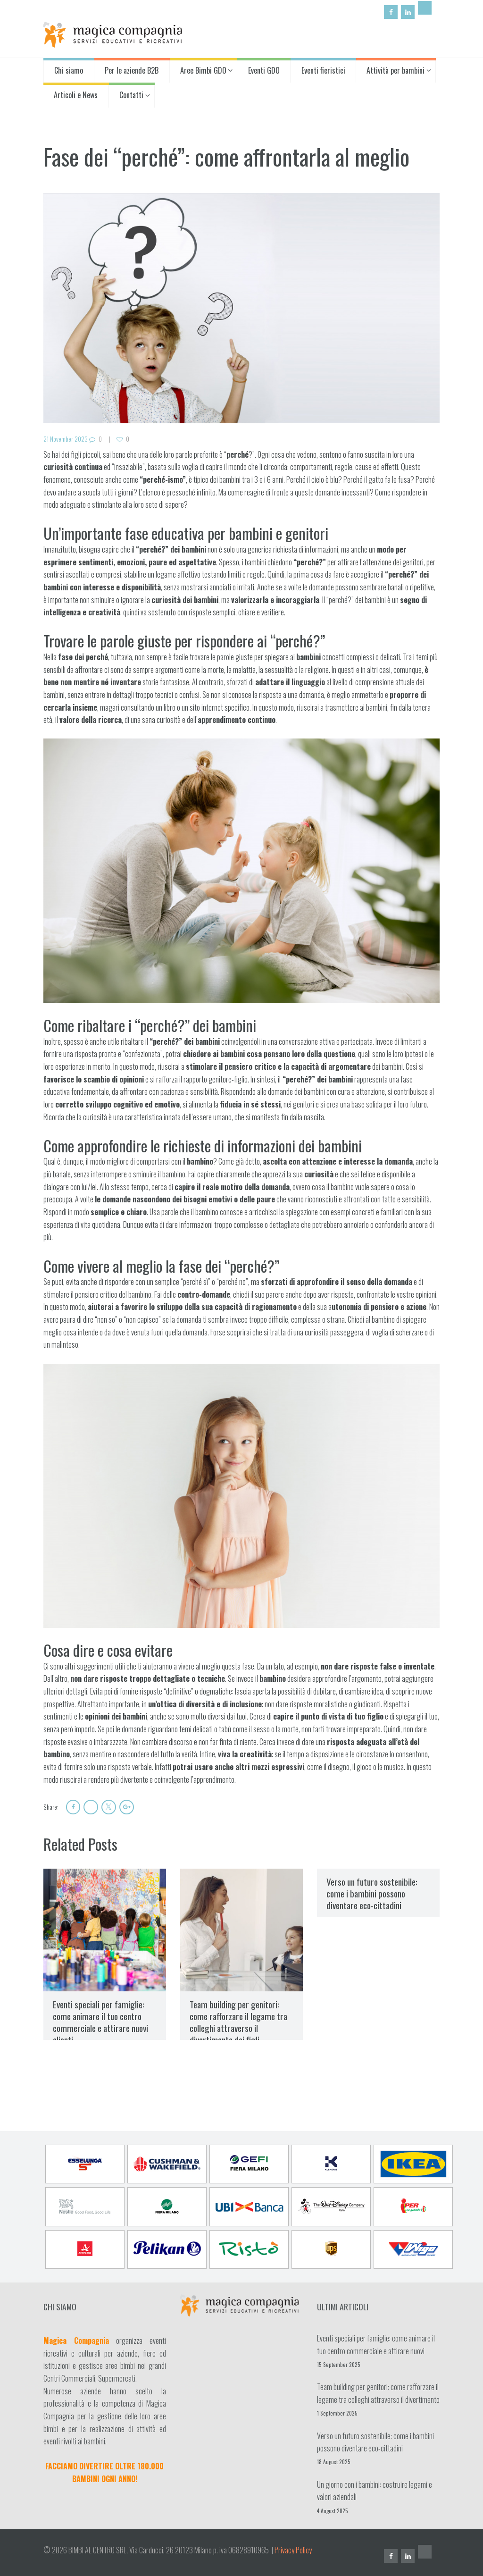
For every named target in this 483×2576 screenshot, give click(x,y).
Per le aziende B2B (131, 70)
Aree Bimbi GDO (203, 70)
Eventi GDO (264, 70)
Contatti (131, 95)
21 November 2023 (65, 439)
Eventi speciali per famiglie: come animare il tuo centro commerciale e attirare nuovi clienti (100, 2021)
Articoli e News (76, 95)
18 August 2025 (333, 2462)
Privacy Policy (293, 2549)
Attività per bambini (395, 70)
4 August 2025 (332, 2510)
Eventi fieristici (323, 70)
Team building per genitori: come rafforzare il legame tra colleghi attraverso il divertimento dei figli (238, 2021)
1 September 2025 (337, 2412)
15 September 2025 (338, 2364)
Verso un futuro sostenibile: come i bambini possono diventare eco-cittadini (371, 1893)
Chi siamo (68, 70)
